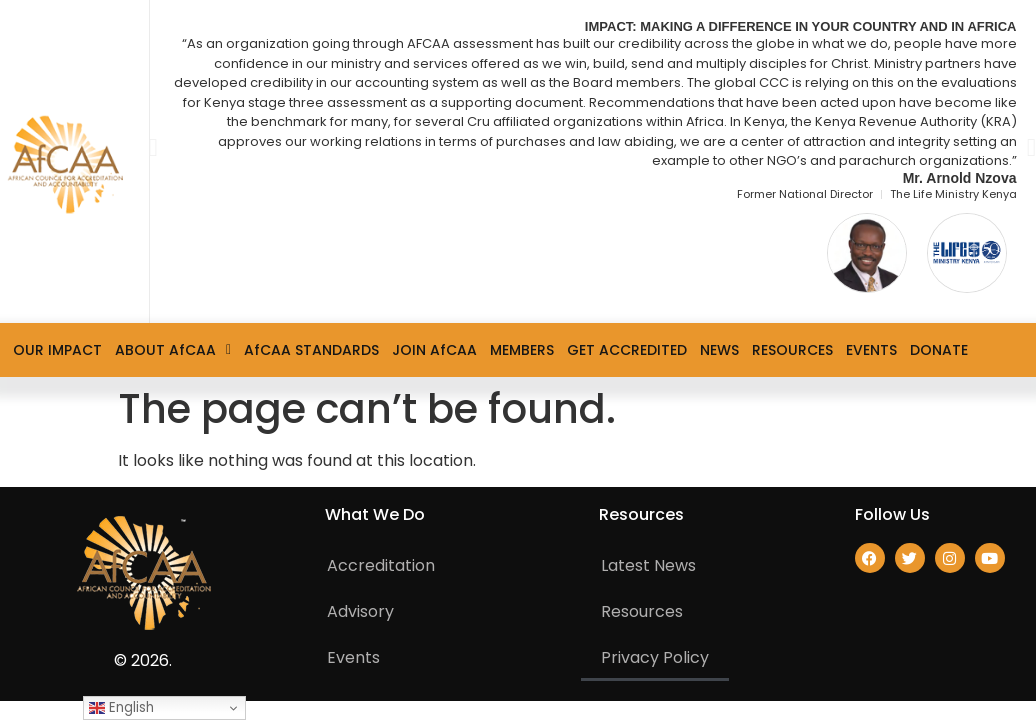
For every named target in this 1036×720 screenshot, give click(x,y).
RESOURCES (792, 350)
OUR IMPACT (57, 350)
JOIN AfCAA (434, 350)
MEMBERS (522, 350)
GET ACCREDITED (627, 350)
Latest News (648, 565)
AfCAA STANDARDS (311, 350)
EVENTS (871, 350)
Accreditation (381, 565)
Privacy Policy (655, 657)
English (121, 707)
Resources (642, 611)
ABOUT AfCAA (173, 350)
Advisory (360, 611)
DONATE (939, 350)
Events (353, 657)
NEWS (719, 350)
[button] (153, 146)
